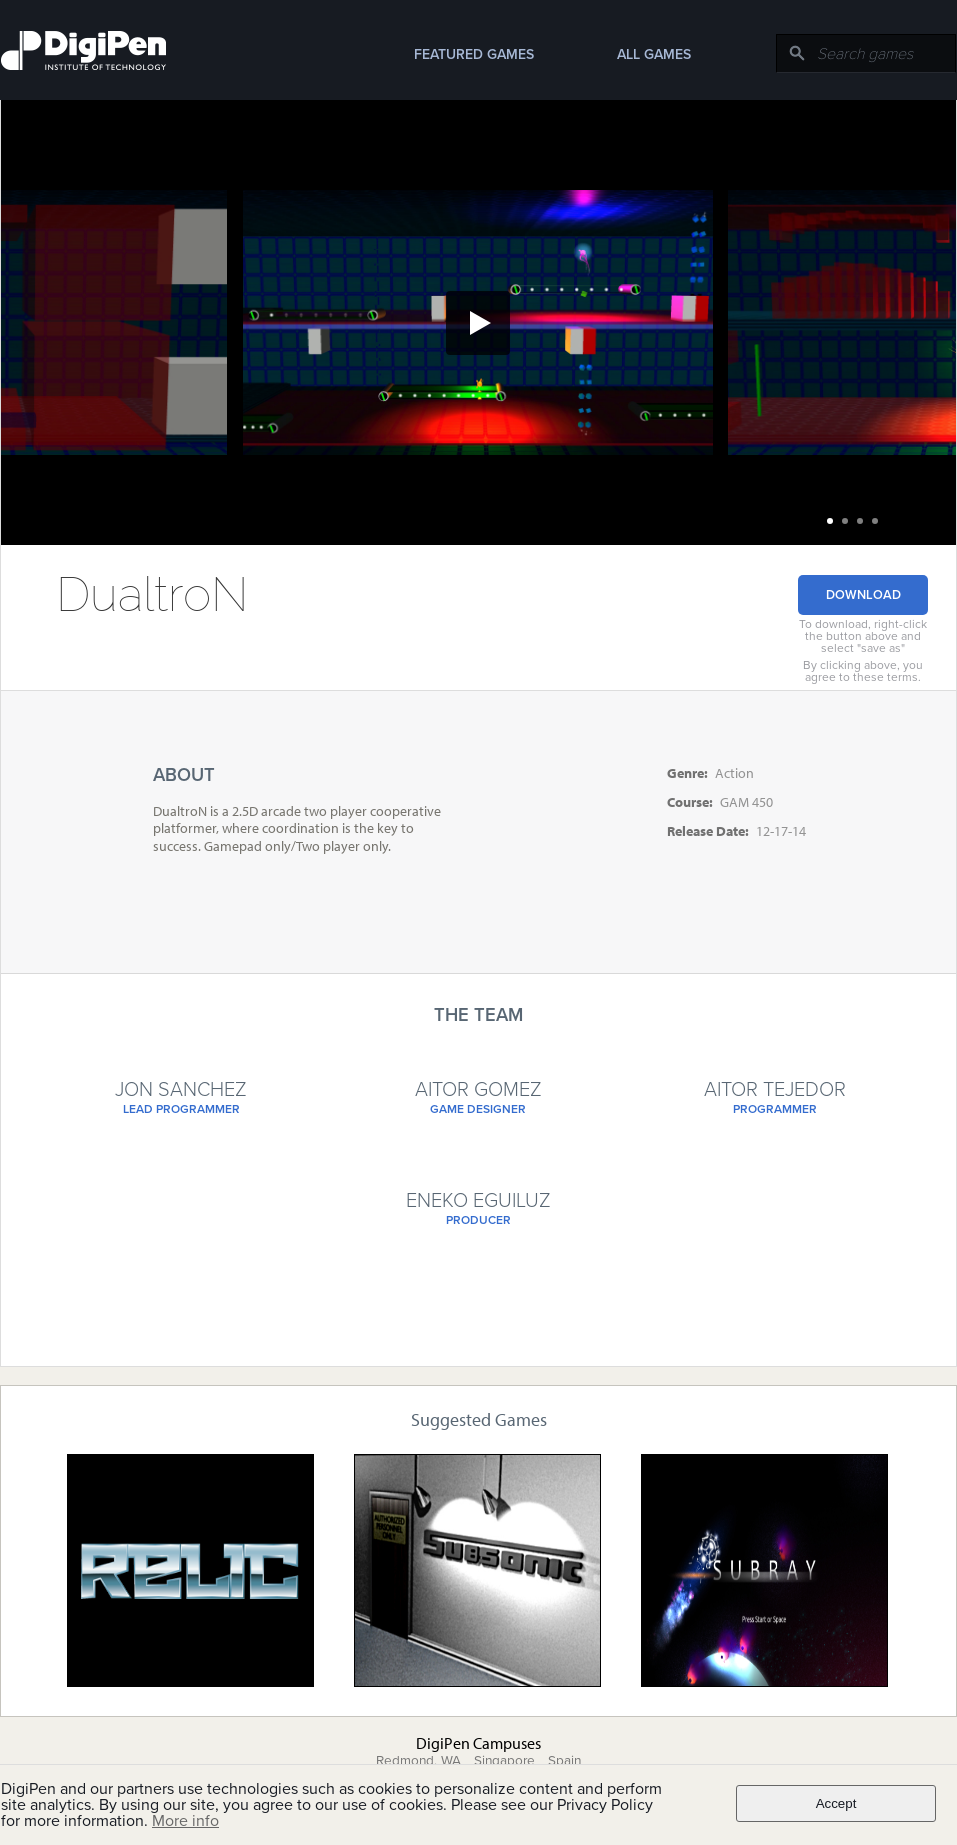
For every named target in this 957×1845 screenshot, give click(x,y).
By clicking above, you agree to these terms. (863, 671)
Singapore (504, 1761)
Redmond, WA (418, 1761)
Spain (564, 1761)
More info (185, 1821)
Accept (836, 1803)
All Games (654, 54)
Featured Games (474, 54)
